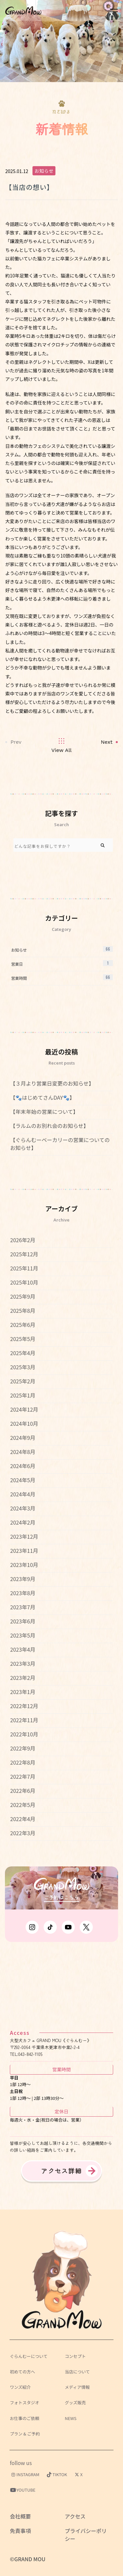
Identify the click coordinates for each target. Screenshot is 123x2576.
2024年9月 (22, 1438)
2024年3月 (22, 1508)
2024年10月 (24, 1423)
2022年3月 (22, 1833)
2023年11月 (24, 1550)
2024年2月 (22, 1522)
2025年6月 (22, 1325)
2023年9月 (22, 1579)
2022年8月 (22, 1762)
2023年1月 (22, 1692)
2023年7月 (22, 1607)
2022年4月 (22, 1819)
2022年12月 (24, 1706)
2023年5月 (22, 1635)
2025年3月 (22, 1367)
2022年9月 (22, 1748)
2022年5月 (22, 1805)
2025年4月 (22, 1353)
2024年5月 (22, 1480)
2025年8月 (22, 1310)
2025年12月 (24, 1254)
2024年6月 (22, 1466)
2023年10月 (24, 1565)
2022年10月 (24, 1734)
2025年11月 (24, 1268)
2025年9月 (22, 1296)
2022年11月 (24, 1720)
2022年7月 (22, 1776)
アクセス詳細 (61, 2170)
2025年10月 (24, 1282)
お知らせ (44, 170)
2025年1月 (22, 1395)
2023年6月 (22, 1621)
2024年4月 (22, 1494)
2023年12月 (24, 1536)
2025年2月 (22, 1381)
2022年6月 (22, 1790)
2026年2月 (22, 1240)
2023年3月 (22, 1663)
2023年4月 (22, 1649)
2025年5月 (22, 1339)
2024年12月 (24, 1409)
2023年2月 (22, 1678)
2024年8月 (22, 1452)
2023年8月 (22, 1593)
